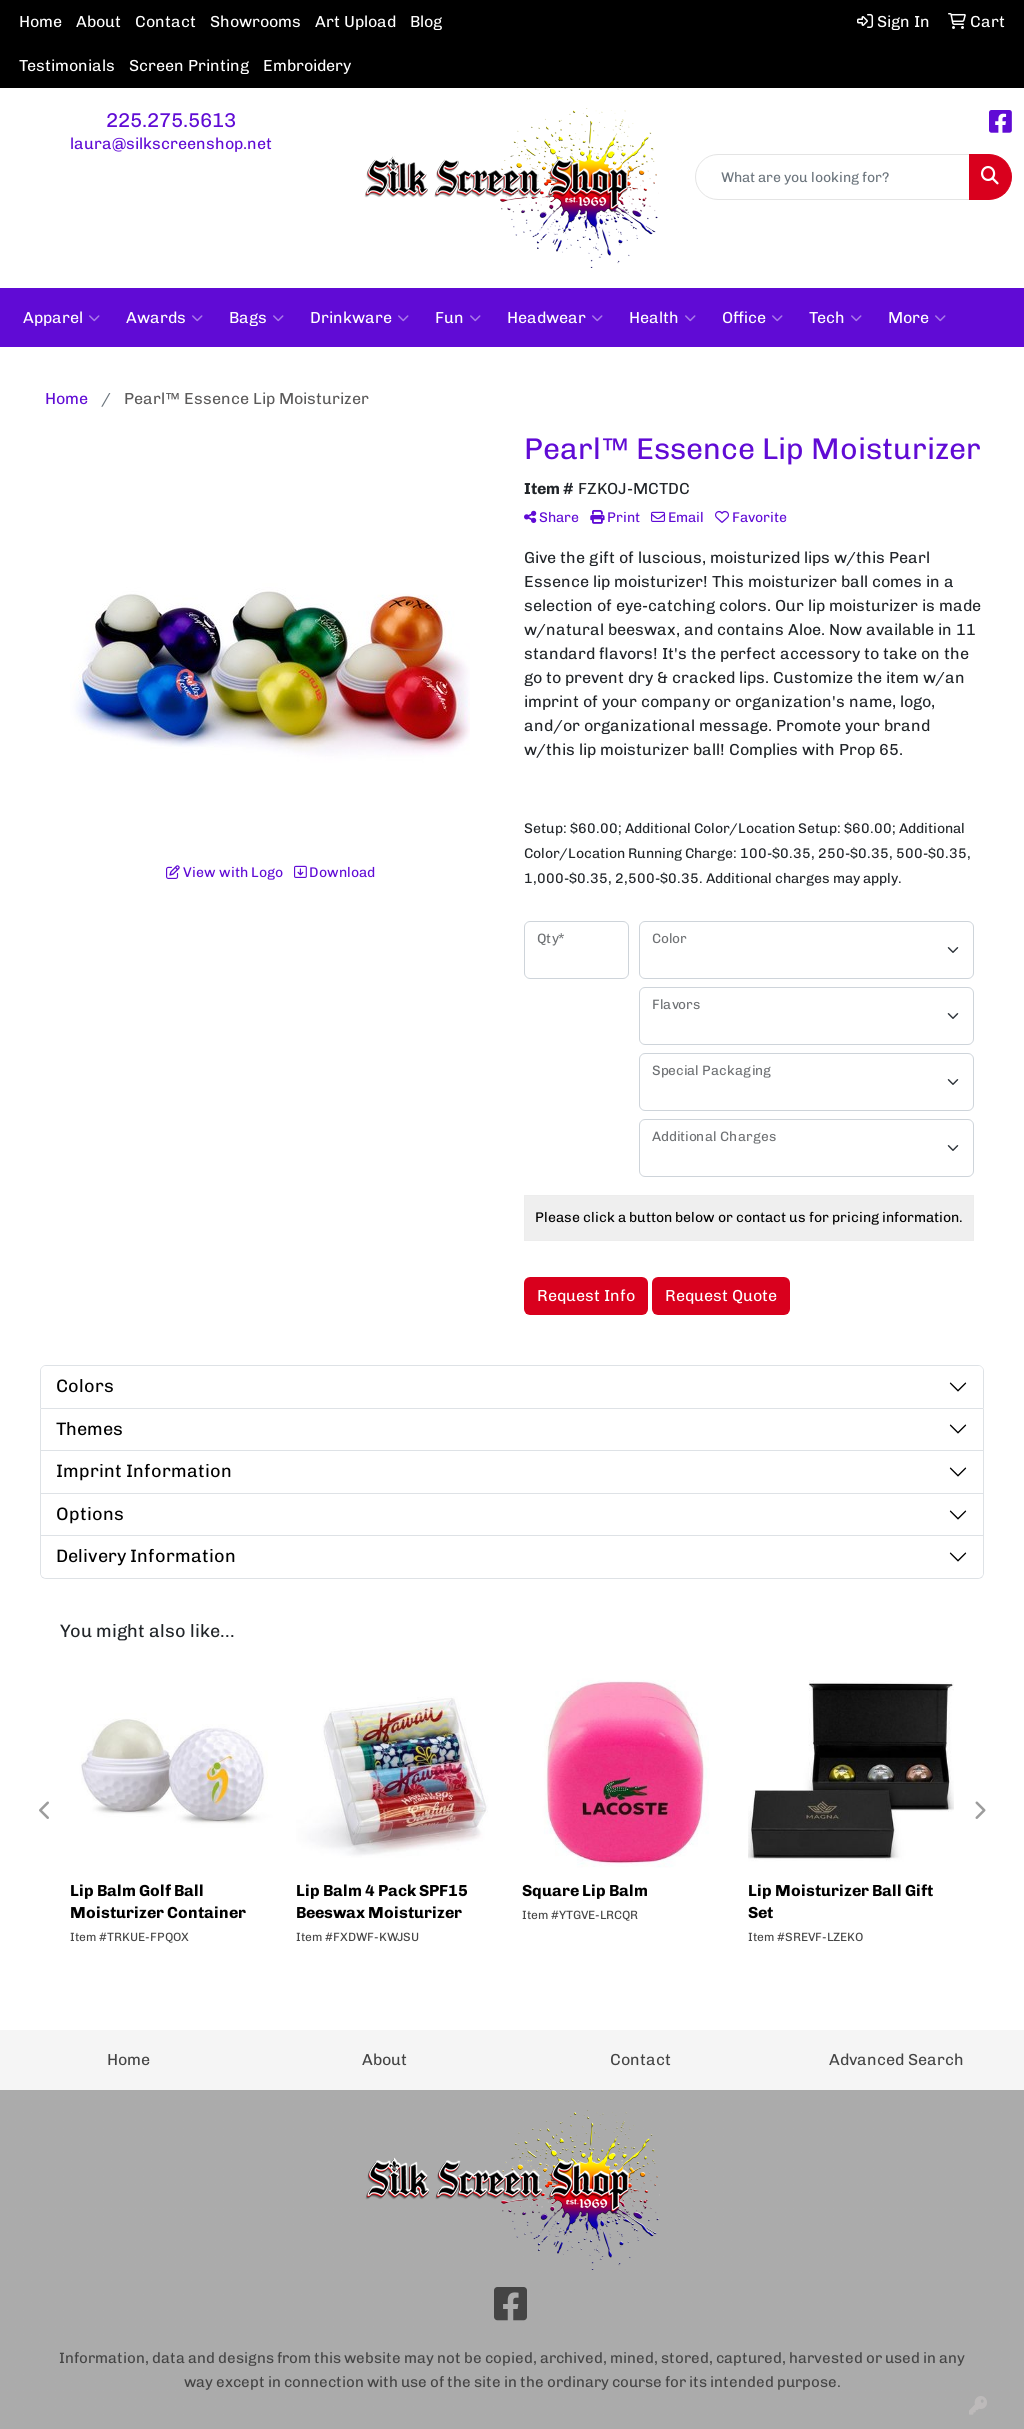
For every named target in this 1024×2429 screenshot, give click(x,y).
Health (662, 318)
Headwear (555, 318)
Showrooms (255, 21)
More (917, 318)
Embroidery (307, 65)
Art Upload (355, 21)
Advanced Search (896, 2059)
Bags (256, 318)
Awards (164, 318)
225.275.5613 (171, 120)
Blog (426, 21)
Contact (165, 21)
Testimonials (67, 65)
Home (40, 21)
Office (752, 318)
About (98, 21)
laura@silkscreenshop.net (171, 143)
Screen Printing (189, 65)
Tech (835, 318)
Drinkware (359, 318)
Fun (458, 318)
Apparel (61, 318)
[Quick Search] (832, 177)
